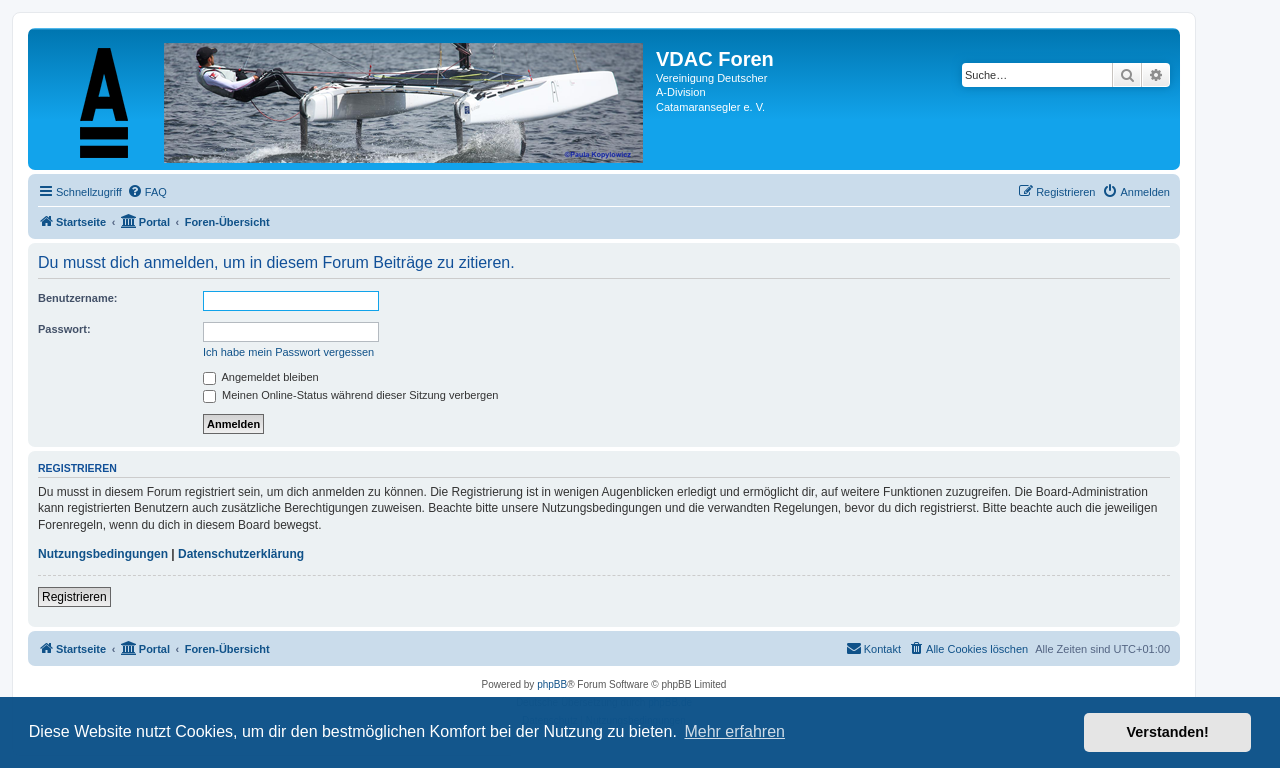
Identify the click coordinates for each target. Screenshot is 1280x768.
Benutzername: (77, 298)
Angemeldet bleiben (261, 377)
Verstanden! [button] (1168, 732)
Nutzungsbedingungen (103, 554)
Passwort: (64, 329)
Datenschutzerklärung (241, 554)
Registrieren (74, 597)
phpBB (552, 684)
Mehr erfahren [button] (734, 731)
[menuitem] (147, 192)
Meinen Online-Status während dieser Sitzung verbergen (350, 395)
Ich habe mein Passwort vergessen (288, 352)
